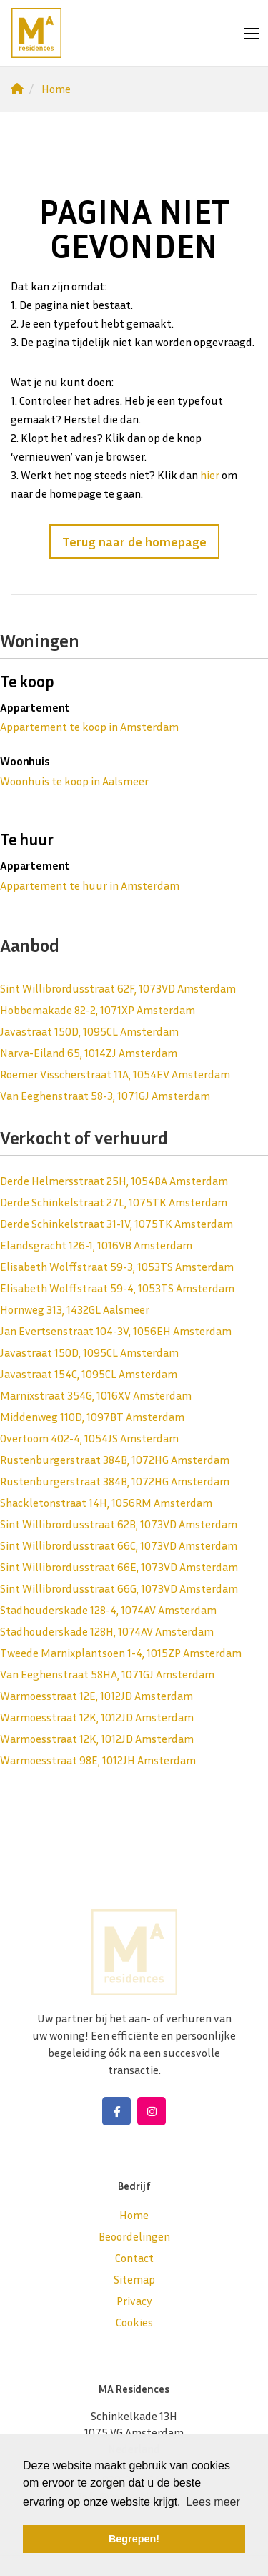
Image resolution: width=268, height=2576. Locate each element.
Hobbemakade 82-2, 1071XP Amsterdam (97, 1010)
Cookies (134, 2322)
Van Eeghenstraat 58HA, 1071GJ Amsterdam (107, 1674)
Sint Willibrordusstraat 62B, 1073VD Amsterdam (118, 1524)
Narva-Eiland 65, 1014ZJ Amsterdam (88, 1053)
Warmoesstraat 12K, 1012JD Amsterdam (97, 1717)
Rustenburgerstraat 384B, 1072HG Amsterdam (114, 1459)
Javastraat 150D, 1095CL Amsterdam (89, 1031)
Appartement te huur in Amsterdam (89, 885)
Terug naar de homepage (134, 541)
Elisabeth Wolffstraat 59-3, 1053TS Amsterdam (117, 1266)
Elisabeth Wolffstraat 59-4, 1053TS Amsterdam (117, 1288)
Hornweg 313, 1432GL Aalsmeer (74, 1309)
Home (134, 2215)
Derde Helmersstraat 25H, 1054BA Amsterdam (114, 1181)
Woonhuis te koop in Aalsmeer (74, 781)
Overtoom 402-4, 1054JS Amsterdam (89, 1438)
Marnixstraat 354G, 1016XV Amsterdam (96, 1395)
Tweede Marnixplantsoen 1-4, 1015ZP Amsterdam (121, 1653)
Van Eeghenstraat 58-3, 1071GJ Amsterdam (105, 1095)
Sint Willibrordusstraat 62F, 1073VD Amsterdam (118, 988)
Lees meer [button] (213, 2502)
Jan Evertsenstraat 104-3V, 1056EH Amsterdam (116, 1331)
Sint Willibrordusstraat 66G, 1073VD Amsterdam (119, 1588)
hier (209, 475)
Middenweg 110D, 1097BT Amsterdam (92, 1417)
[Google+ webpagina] (151, 2111)
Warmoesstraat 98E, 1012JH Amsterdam (98, 1760)
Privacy (134, 2301)
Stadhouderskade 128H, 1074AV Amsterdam (107, 1631)
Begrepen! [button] (134, 2539)
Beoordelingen (134, 2236)
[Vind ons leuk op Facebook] (116, 2111)
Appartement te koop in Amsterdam (89, 726)
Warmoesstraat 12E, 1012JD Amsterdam (96, 1695)
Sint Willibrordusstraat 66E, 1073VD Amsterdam (119, 1567)
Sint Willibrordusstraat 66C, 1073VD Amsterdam (118, 1545)
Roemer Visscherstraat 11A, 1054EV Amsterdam (115, 1074)
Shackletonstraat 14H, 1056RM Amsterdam (106, 1502)
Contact (134, 2258)
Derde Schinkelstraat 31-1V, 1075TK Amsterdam (116, 1223)
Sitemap (134, 2279)
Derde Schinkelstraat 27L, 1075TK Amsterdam (113, 1202)
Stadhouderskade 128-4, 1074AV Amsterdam (108, 1610)
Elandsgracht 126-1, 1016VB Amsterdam (96, 1245)
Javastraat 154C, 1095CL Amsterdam (88, 1374)
